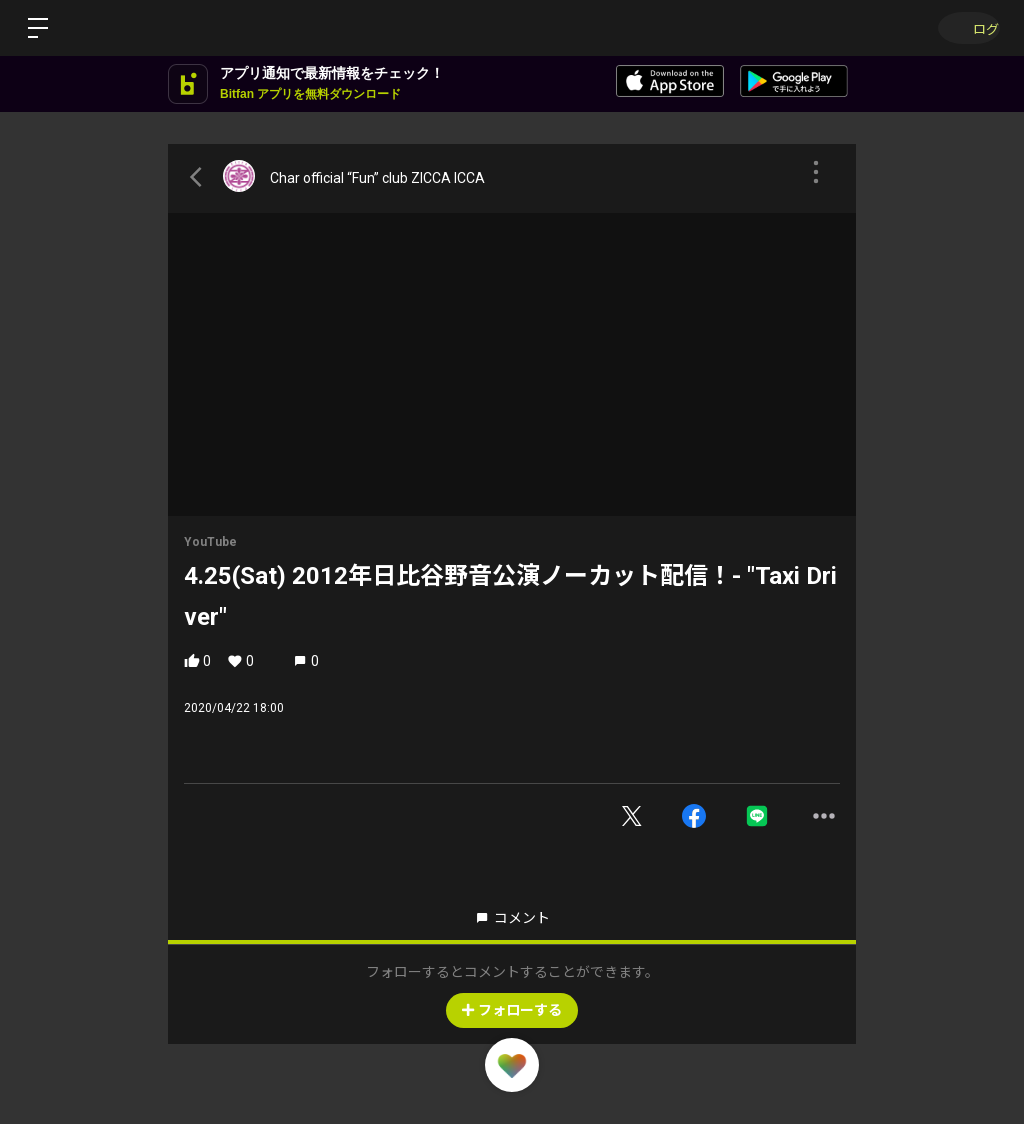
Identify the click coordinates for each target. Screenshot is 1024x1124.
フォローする (512, 1010)
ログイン (964, 27)
